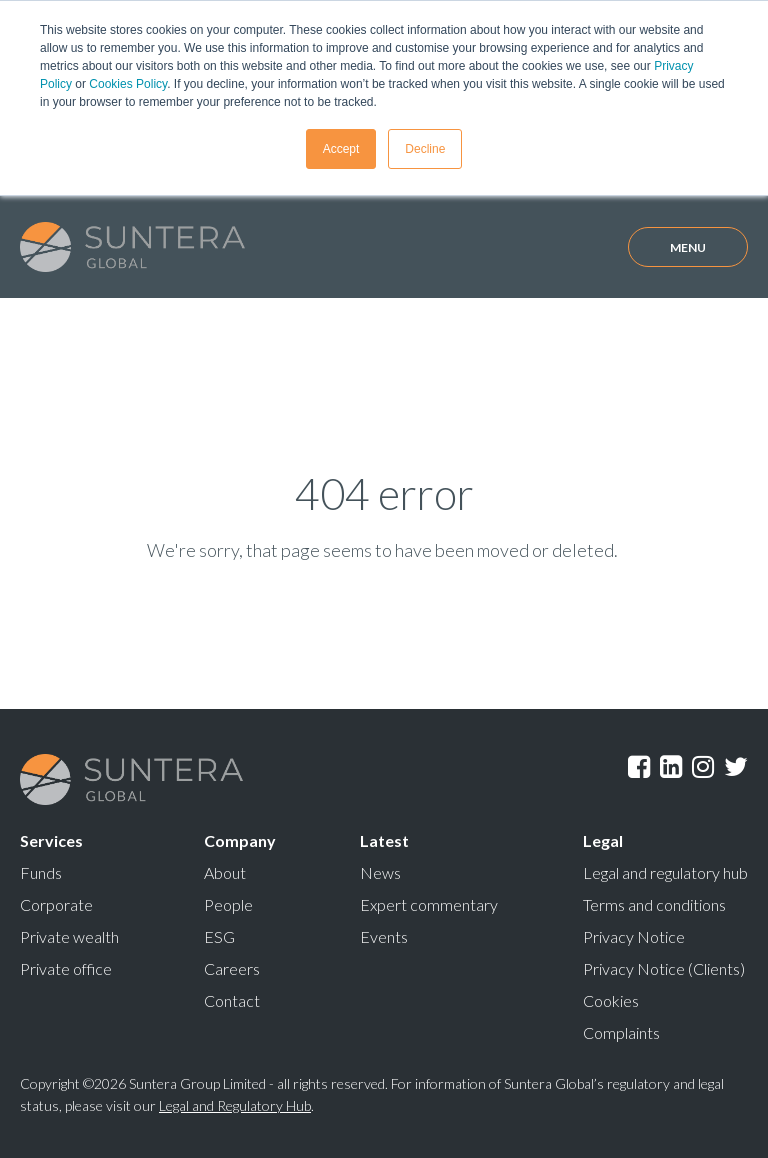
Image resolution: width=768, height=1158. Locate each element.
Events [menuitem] (384, 936)
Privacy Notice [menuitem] (634, 936)
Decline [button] (425, 149)
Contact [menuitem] (232, 1000)
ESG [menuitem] (219, 936)
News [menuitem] (380, 872)
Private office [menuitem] (66, 968)
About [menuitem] (225, 872)
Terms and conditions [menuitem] (654, 904)
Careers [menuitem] (232, 968)
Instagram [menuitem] (703, 767)
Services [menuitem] (51, 840)
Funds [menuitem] (41, 872)
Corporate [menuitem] (56, 904)
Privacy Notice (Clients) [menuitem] (664, 968)
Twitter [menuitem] (736, 767)
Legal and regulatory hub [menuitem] (665, 872)
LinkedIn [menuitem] (671, 767)
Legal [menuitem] (603, 840)
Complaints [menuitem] (621, 1032)
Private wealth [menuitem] (69, 936)
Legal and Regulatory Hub (235, 1105)
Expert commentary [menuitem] (429, 904)
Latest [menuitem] (384, 840)
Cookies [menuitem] (611, 1000)
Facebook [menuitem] (639, 767)
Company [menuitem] (240, 840)
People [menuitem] (228, 904)
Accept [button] (341, 149)
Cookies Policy (128, 84)
